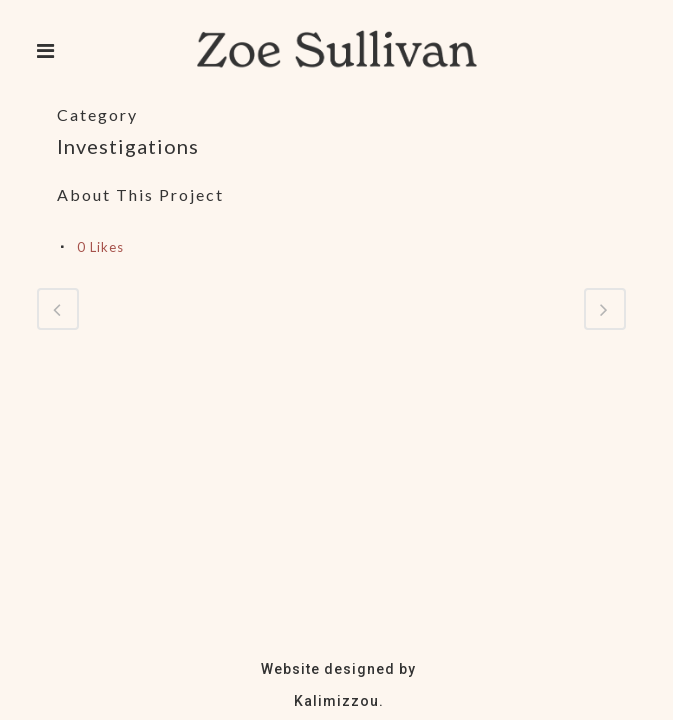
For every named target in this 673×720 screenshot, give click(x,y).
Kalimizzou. (339, 701)
